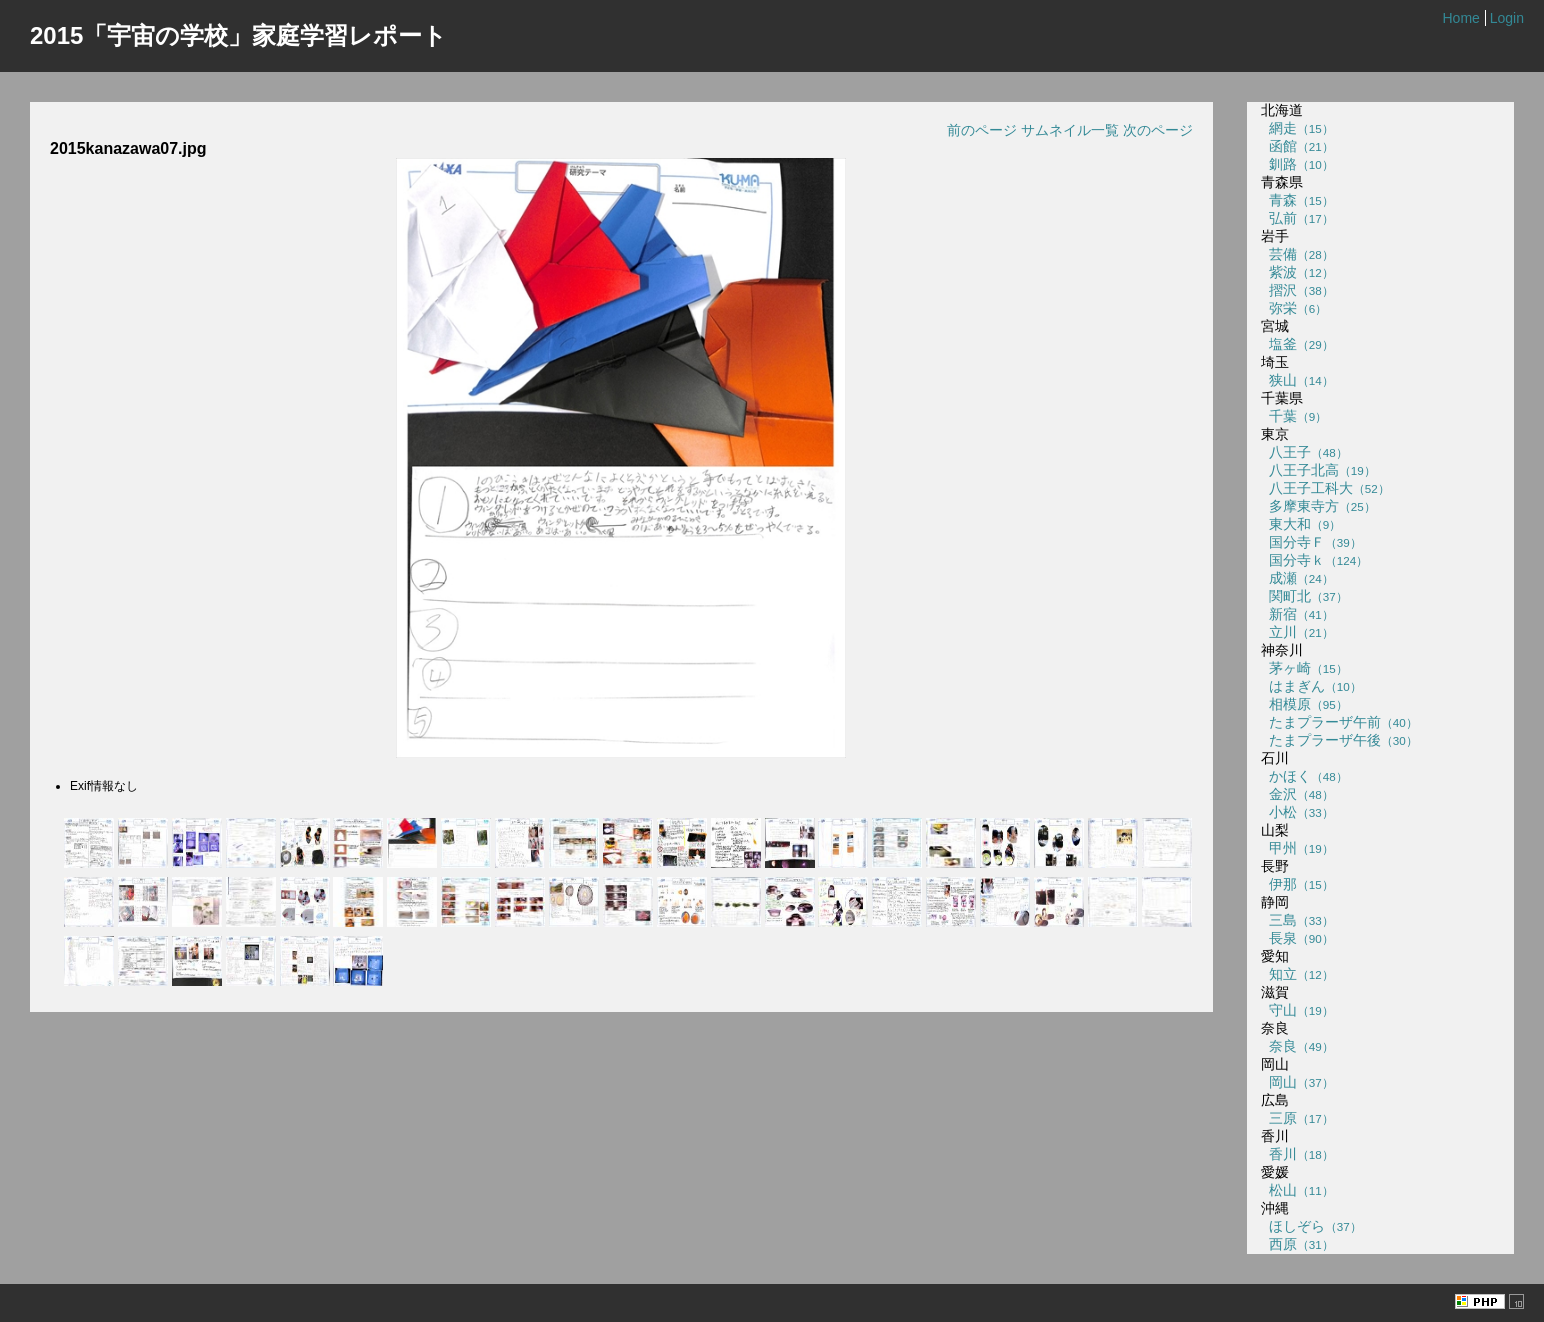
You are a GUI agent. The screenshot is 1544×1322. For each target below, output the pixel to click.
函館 (1297, 146)
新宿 (1297, 614)
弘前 (1297, 218)
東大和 (1301, 524)
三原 (1297, 1118)
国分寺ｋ (1314, 560)
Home (1460, 18)
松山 (1297, 1190)
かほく (1304, 776)
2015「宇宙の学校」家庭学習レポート (238, 35)
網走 (1297, 128)
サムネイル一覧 (1070, 130)
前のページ (982, 130)
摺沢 (1297, 290)
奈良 (1297, 1046)
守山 (1297, 1010)
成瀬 (1297, 578)
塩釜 (1297, 344)
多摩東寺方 (1318, 506)
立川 (1297, 632)
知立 (1297, 974)
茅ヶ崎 (1304, 668)
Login (1507, 18)
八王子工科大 (1325, 488)
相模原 (1304, 704)
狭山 (1297, 380)
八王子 (1304, 452)
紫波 (1297, 272)
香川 (1297, 1154)
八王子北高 (1318, 470)
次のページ (1158, 130)
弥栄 (1294, 308)
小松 (1297, 812)
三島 (1297, 920)
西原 (1297, 1244)
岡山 (1297, 1082)
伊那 (1297, 884)
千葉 (1294, 416)
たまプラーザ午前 (1339, 722)
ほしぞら (1311, 1226)
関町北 (1304, 596)
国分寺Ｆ (1311, 542)
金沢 (1297, 794)
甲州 (1297, 848)
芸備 (1297, 254)
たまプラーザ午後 (1339, 740)
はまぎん (1311, 686)
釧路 (1297, 164)
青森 (1297, 200)
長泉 (1297, 938)
